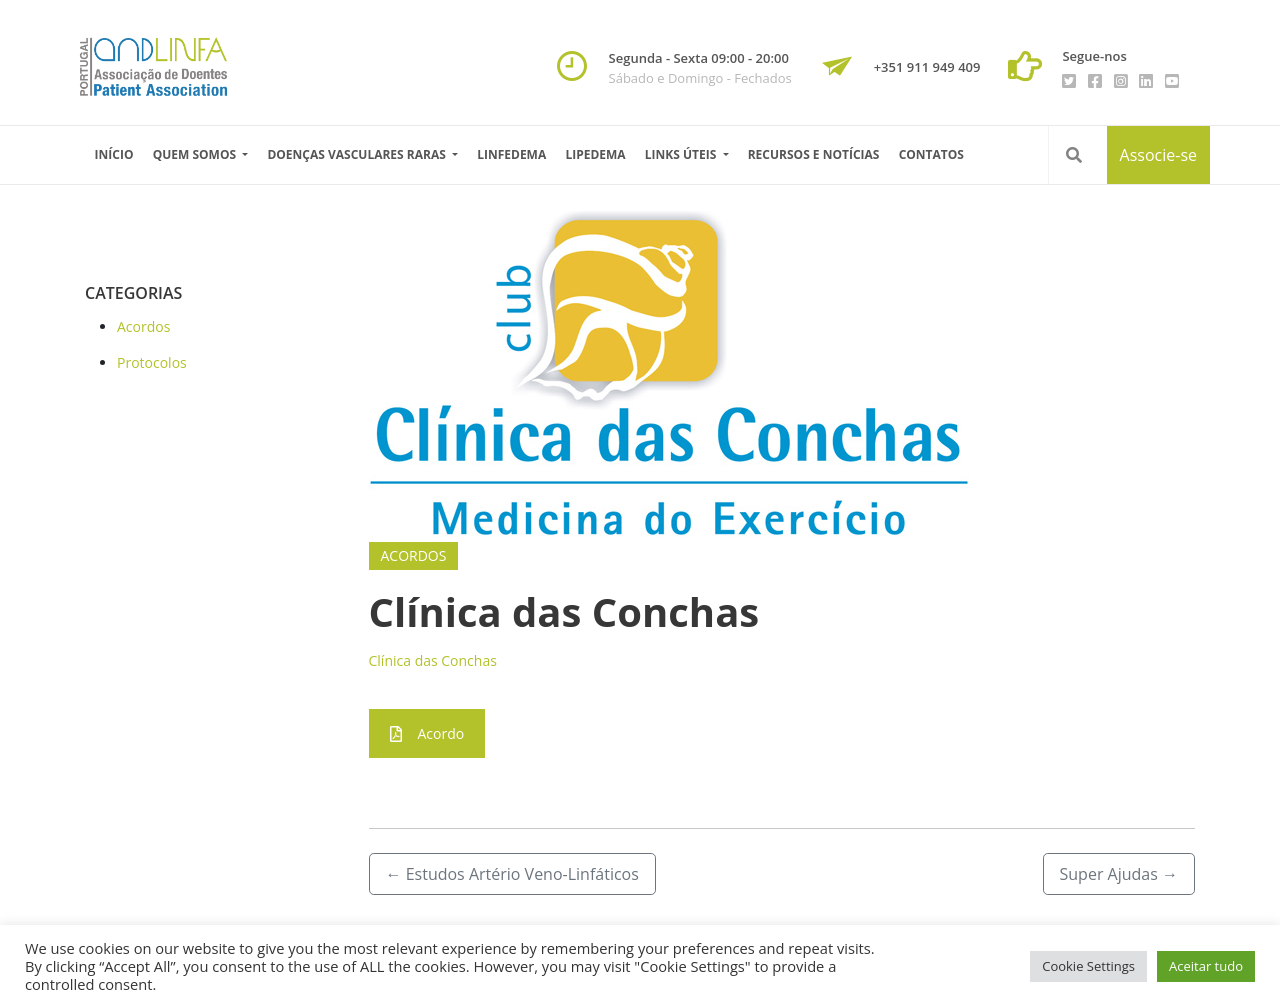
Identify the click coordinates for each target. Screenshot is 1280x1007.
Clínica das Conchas (433, 660)
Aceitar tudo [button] (1206, 966)
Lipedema (595, 154)
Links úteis (682, 154)
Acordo (427, 733)
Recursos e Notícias (814, 154)
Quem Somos (196, 154)
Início (114, 154)
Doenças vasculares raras (358, 154)
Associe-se (1158, 155)
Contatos (931, 154)
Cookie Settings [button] (1088, 966)
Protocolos (152, 362)
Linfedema (511, 154)
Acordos (143, 326)
